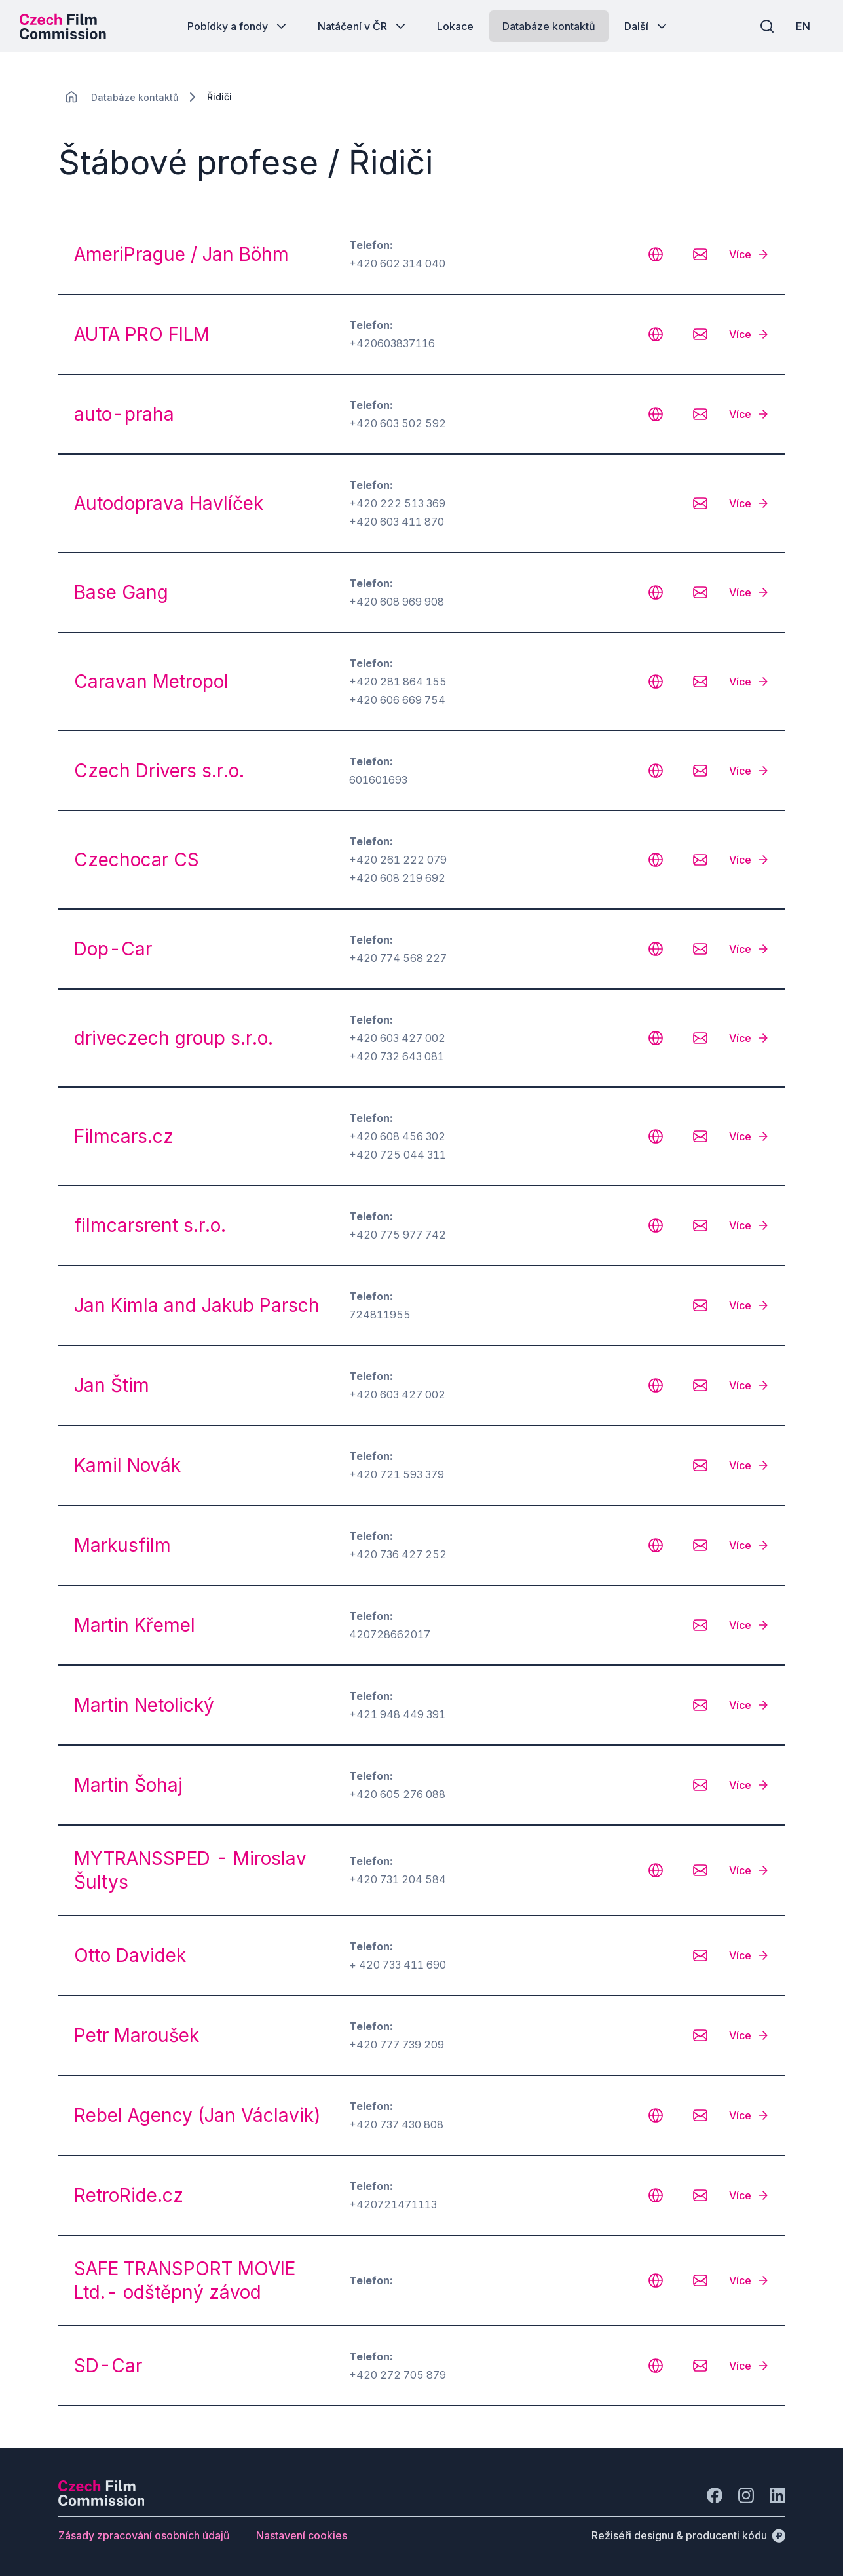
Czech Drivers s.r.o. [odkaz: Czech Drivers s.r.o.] (159, 770)
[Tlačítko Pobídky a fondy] (238, 26)
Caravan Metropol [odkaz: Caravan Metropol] (151, 681)
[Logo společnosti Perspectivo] (101, 2502)
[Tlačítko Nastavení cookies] (301, 2535)
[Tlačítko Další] (647, 26)
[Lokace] (134, 97)
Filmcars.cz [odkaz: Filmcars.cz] (124, 1136)
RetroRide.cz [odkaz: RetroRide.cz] (128, 2195)
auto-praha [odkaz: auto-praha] (124, 414)
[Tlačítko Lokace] (455, 26)
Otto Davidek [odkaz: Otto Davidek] (130, 1955)
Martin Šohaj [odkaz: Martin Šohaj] (128, 1785)
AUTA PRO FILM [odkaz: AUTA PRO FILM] (142, 334)
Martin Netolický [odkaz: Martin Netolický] (144, 1705)
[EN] (803, 26)
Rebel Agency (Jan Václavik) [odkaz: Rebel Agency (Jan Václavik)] (197, 2115)
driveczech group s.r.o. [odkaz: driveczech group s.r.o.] (173, 1038)
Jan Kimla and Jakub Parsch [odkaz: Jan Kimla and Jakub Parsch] (197, 1305)
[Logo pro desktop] (63, 26)
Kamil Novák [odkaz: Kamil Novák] (127, 1465)
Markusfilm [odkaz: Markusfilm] (122, 1545)
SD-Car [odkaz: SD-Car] (108, 2366)
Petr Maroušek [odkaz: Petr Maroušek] (136, 2035)
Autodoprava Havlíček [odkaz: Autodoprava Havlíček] (168, 503)
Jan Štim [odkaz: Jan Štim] (111, 1385)
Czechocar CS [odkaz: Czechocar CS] (136, 860)
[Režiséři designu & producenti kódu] (688, 2535)
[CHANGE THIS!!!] (71, 97)
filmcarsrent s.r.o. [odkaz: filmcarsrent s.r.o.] (150, 1225)
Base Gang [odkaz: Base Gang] (121, 592)
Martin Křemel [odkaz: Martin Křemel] (134, 1625)
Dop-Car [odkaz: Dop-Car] (113, 949)
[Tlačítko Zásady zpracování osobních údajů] (144, 2535)
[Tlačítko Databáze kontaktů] (549, 26)
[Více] (749, 254)
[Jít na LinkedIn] (777, 2495)
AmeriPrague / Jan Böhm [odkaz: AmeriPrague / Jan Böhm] (181, 254)
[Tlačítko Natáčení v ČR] (363, 26)
